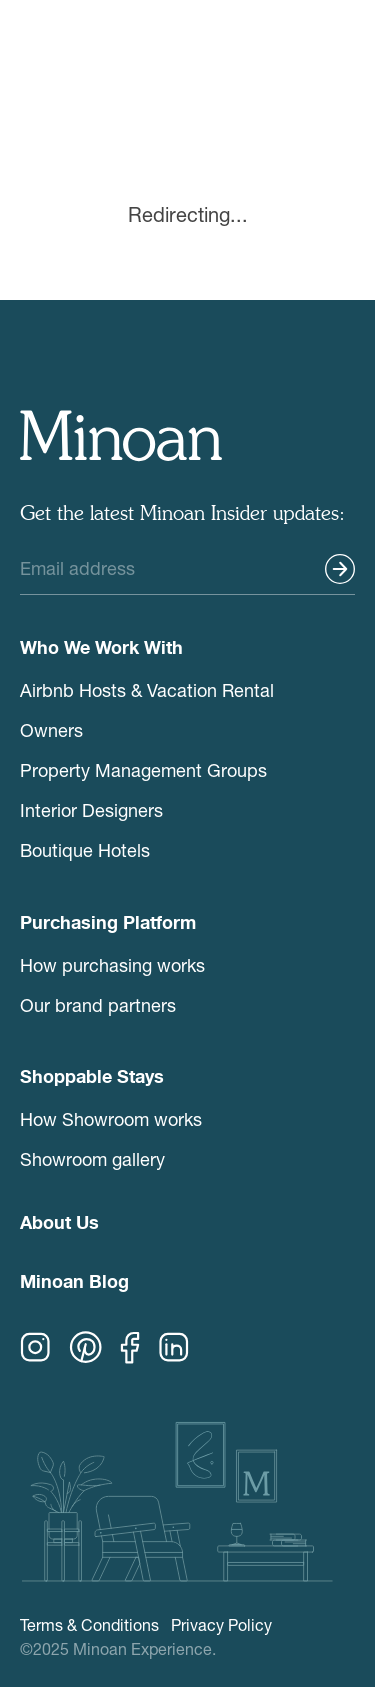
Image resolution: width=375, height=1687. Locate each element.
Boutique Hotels (85, 850)
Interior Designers (91, 810)
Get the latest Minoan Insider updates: (182, 515)
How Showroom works (111, 1119)
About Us (59, 1225)
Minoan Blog (74, 1284)
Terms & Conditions (89, 1624)
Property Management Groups (143, 770)
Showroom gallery (92, 1159)
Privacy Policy (221, 1624)
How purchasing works (112, 965)
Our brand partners (98, 1005)
